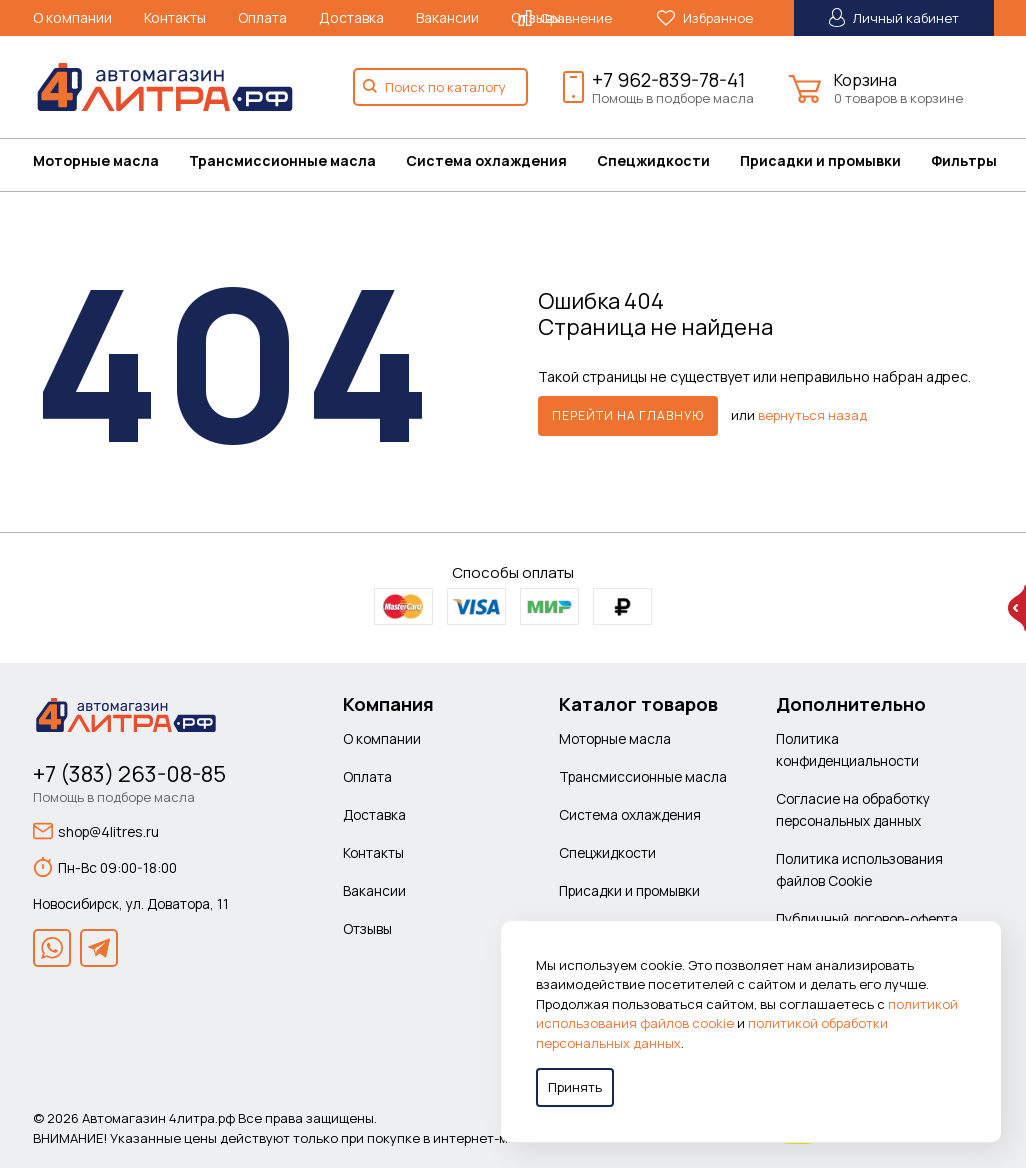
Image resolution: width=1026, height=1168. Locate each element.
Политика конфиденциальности (847, 749)
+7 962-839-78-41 (668, 80)
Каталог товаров (638, 704)
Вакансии (447, 17)
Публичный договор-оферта (867, 918)
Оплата (262, 17)
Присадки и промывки (820, 160)
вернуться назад (812, 414)
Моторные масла (96, 160)
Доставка (351, 17)
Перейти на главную (628, 415)
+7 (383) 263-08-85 (129, 774)
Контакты (175, 17)
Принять (575, 1087)
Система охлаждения (486, 160)
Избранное (705, 18)
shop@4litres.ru (96, 831)
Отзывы (367, 928)
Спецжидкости (653, 160)
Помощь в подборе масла (673, 98)
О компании (72, 17)
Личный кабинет (894, 17)
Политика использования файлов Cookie (859, 869)
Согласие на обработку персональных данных (853, 809)
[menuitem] (111, 161)
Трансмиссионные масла (282, 160)
